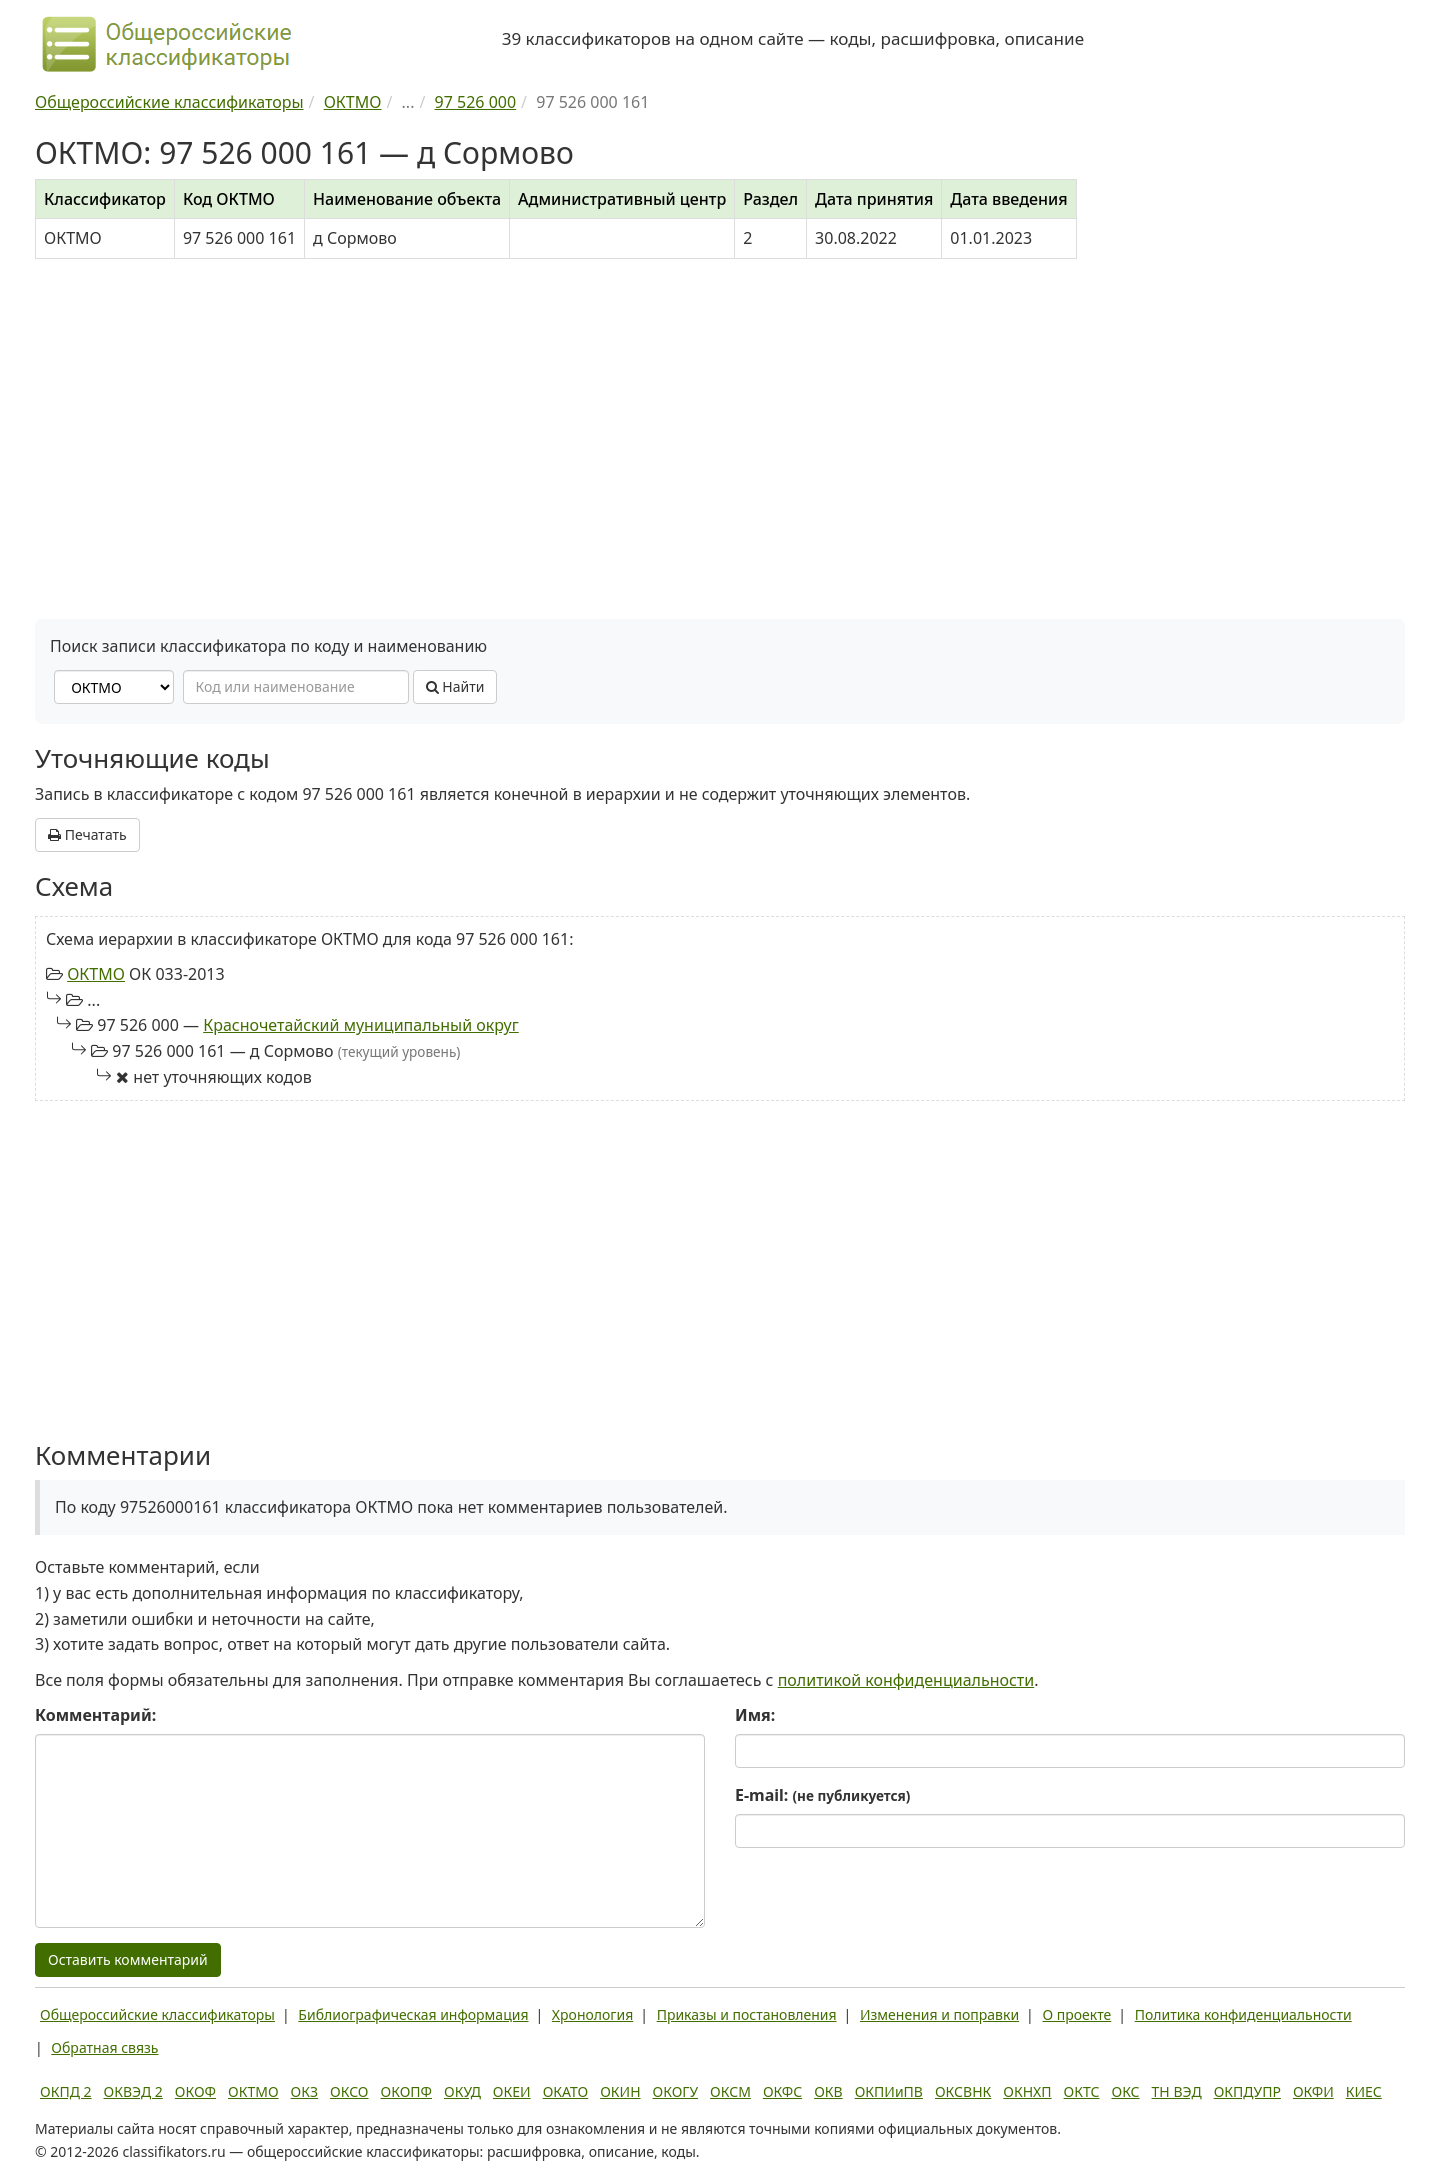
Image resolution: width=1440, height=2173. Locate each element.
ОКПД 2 (66, 2091)
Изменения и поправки (939, 2014)
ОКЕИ (512, 2091)
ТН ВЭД (1177, 2091)
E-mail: (822, 1795)
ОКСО (349, 2091)
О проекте (1076, 2014)
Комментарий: (95, 1715)
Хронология (592, 2014)
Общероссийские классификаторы (157, 2014)
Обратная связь (104, 2047)
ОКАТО (566, 2091)
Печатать (87, 834)
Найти (455, 686)
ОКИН (620, 2091)
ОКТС (1082, 2091)
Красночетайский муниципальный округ (361, 1025)
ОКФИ (1313, 2091)
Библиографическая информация (413, 2014)
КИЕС (1364, 2091)
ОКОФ (195, 2091)
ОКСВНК (963, 2091)
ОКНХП (1027, 2091)
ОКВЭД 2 (133, 2091)
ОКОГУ (676, 2091)
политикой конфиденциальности (906, 1680)
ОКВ (828, 2091)
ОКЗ (304, 2091)
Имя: (755, 1715)
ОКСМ (730, 2091)
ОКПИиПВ (889, 2091)
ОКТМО (96, 974)
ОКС (1125, 2091)
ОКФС (782, 2091)
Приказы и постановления (747, 2014)
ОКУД (462, 2091)
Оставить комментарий (128, 1959)
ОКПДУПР (1247, 2091)
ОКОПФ (406, 2091)
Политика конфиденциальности (1243, 2014)
